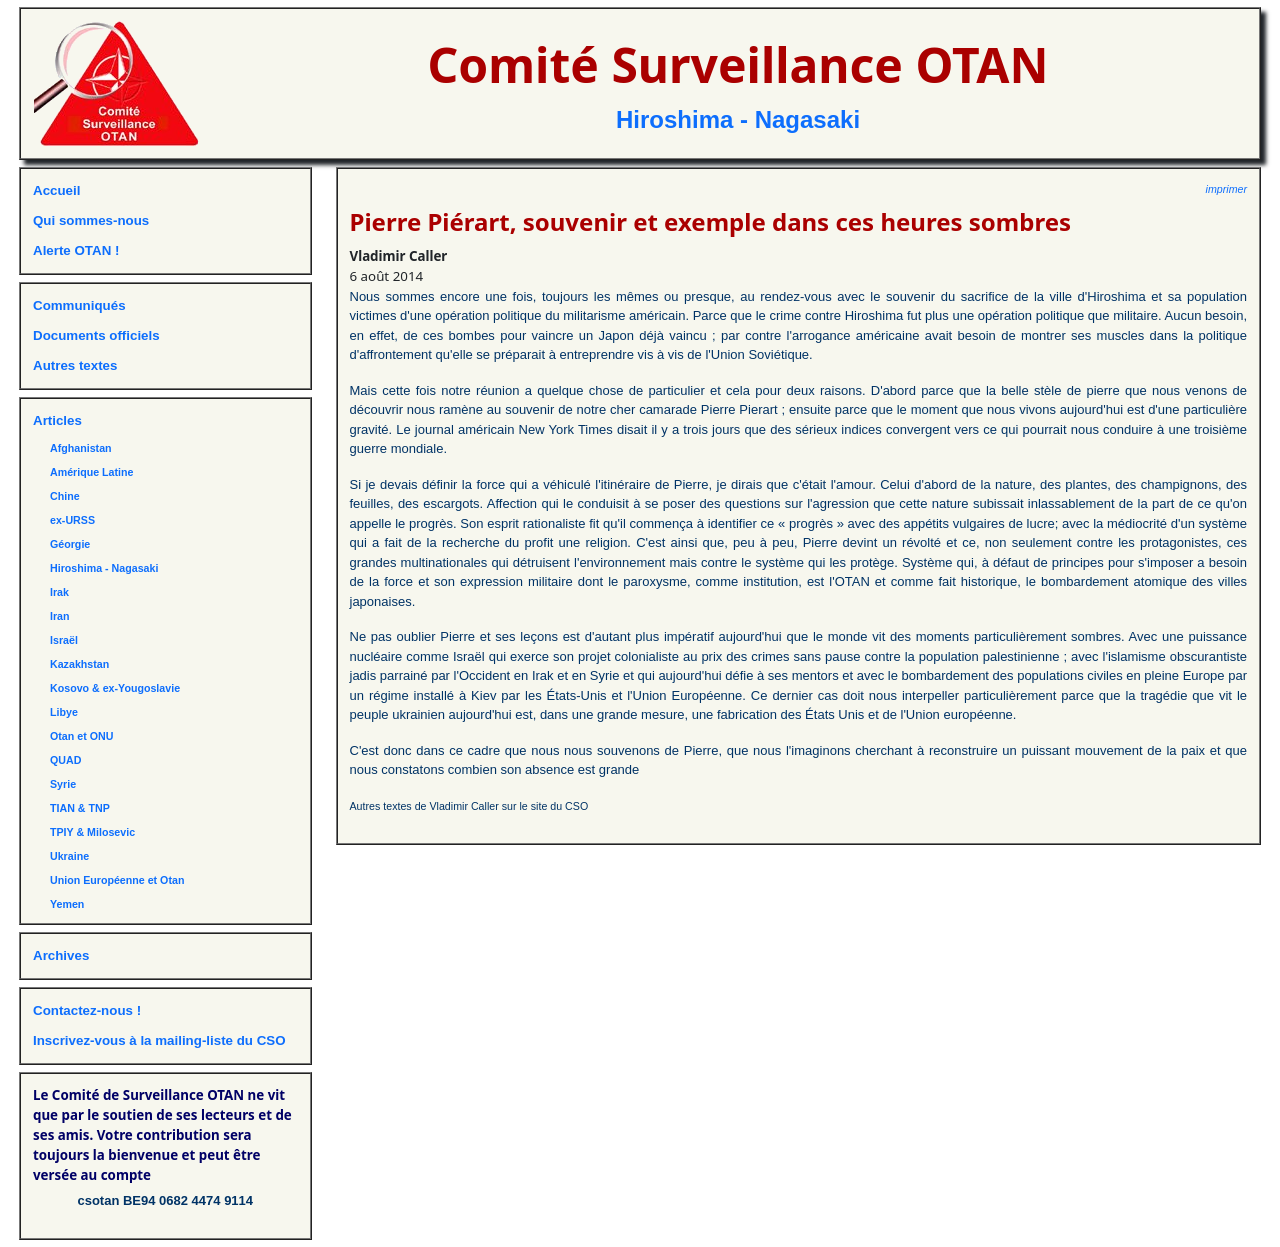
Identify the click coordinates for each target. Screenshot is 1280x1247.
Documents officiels (96, 335)
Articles (57, 420)
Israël (64, 640)
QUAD (65, 760)
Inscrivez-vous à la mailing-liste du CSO (159, 1040)
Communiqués (79, 305)
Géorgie (70, 544)
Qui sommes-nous (91, 220)
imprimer (1226, 189)
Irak (59, 592)
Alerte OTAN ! (76, 250)
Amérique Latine (92, 472)
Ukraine (69, 856)
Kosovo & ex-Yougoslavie (115, 688)
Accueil (56, 190)
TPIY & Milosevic (92, 832)
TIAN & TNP (80, 808)
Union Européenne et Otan (117, 880)
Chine (65, 496)
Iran (60, 616)
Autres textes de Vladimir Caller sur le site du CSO (469, 806)
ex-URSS (72, 520)
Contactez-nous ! (87, 1010)
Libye (64, 712)
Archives (61, 955)
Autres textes (75, 365)
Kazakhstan (79, 664)
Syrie (63, 784)
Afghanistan (81, 448)
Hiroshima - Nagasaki (738, 119)
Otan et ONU (81, 736)
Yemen (67, 904)
